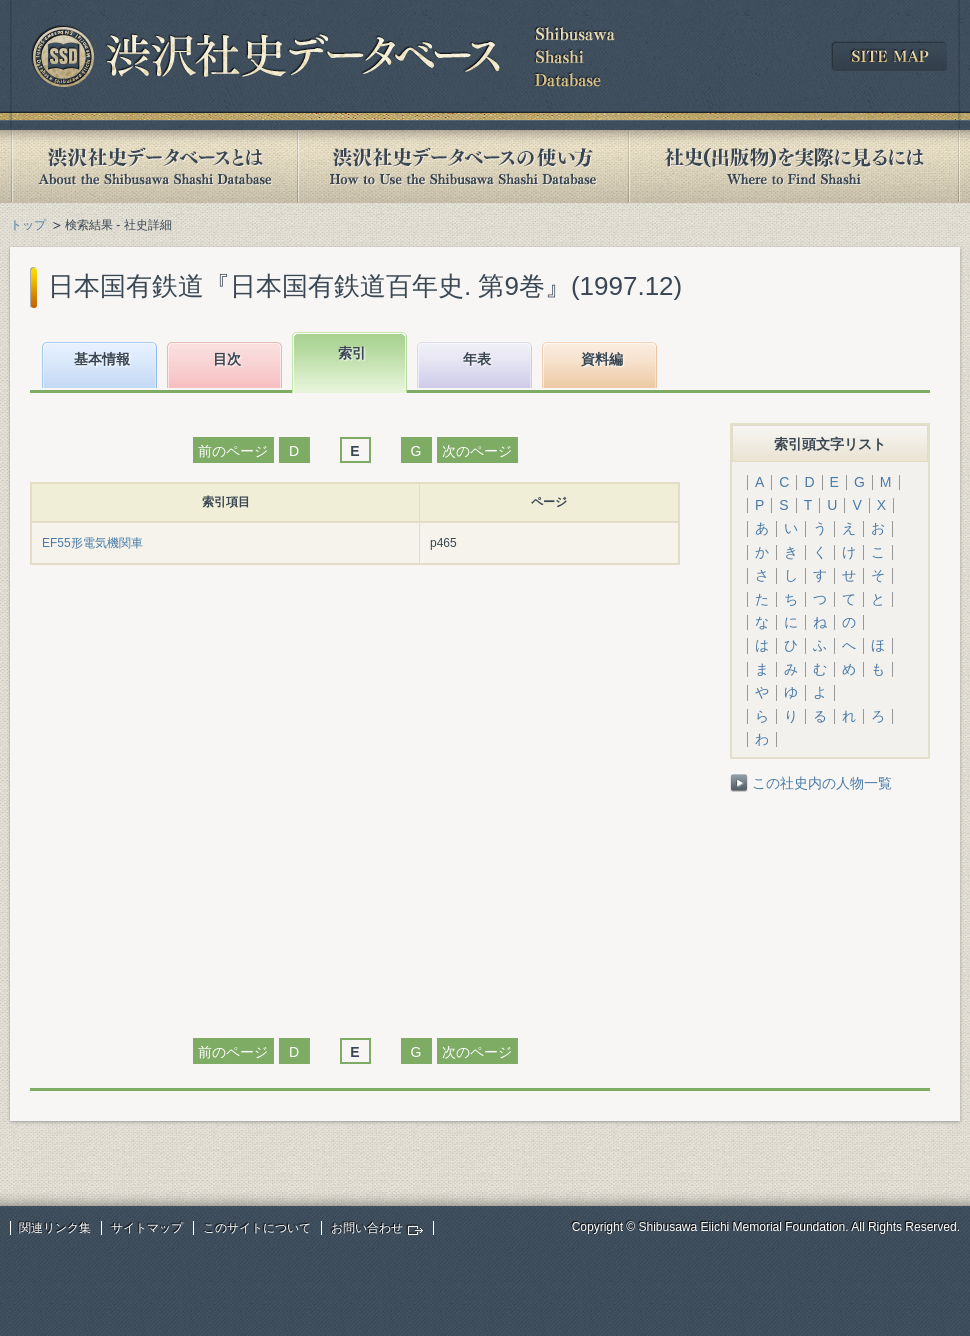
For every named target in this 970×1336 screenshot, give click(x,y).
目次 (227, 359)
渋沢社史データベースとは (153, 166)
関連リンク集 (55, 1228)
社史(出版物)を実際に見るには (794, 166)
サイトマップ (147, 1228)
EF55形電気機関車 (92, 543)
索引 (352, 353)
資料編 (602, 359)
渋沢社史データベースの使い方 (463, 166)
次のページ (477, 451)
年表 (477, 359)
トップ (28, 225)
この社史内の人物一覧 (822, 783)
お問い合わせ (367, 1228)
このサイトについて (257, 1228)
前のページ (233, 451)
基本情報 (102, 359)
